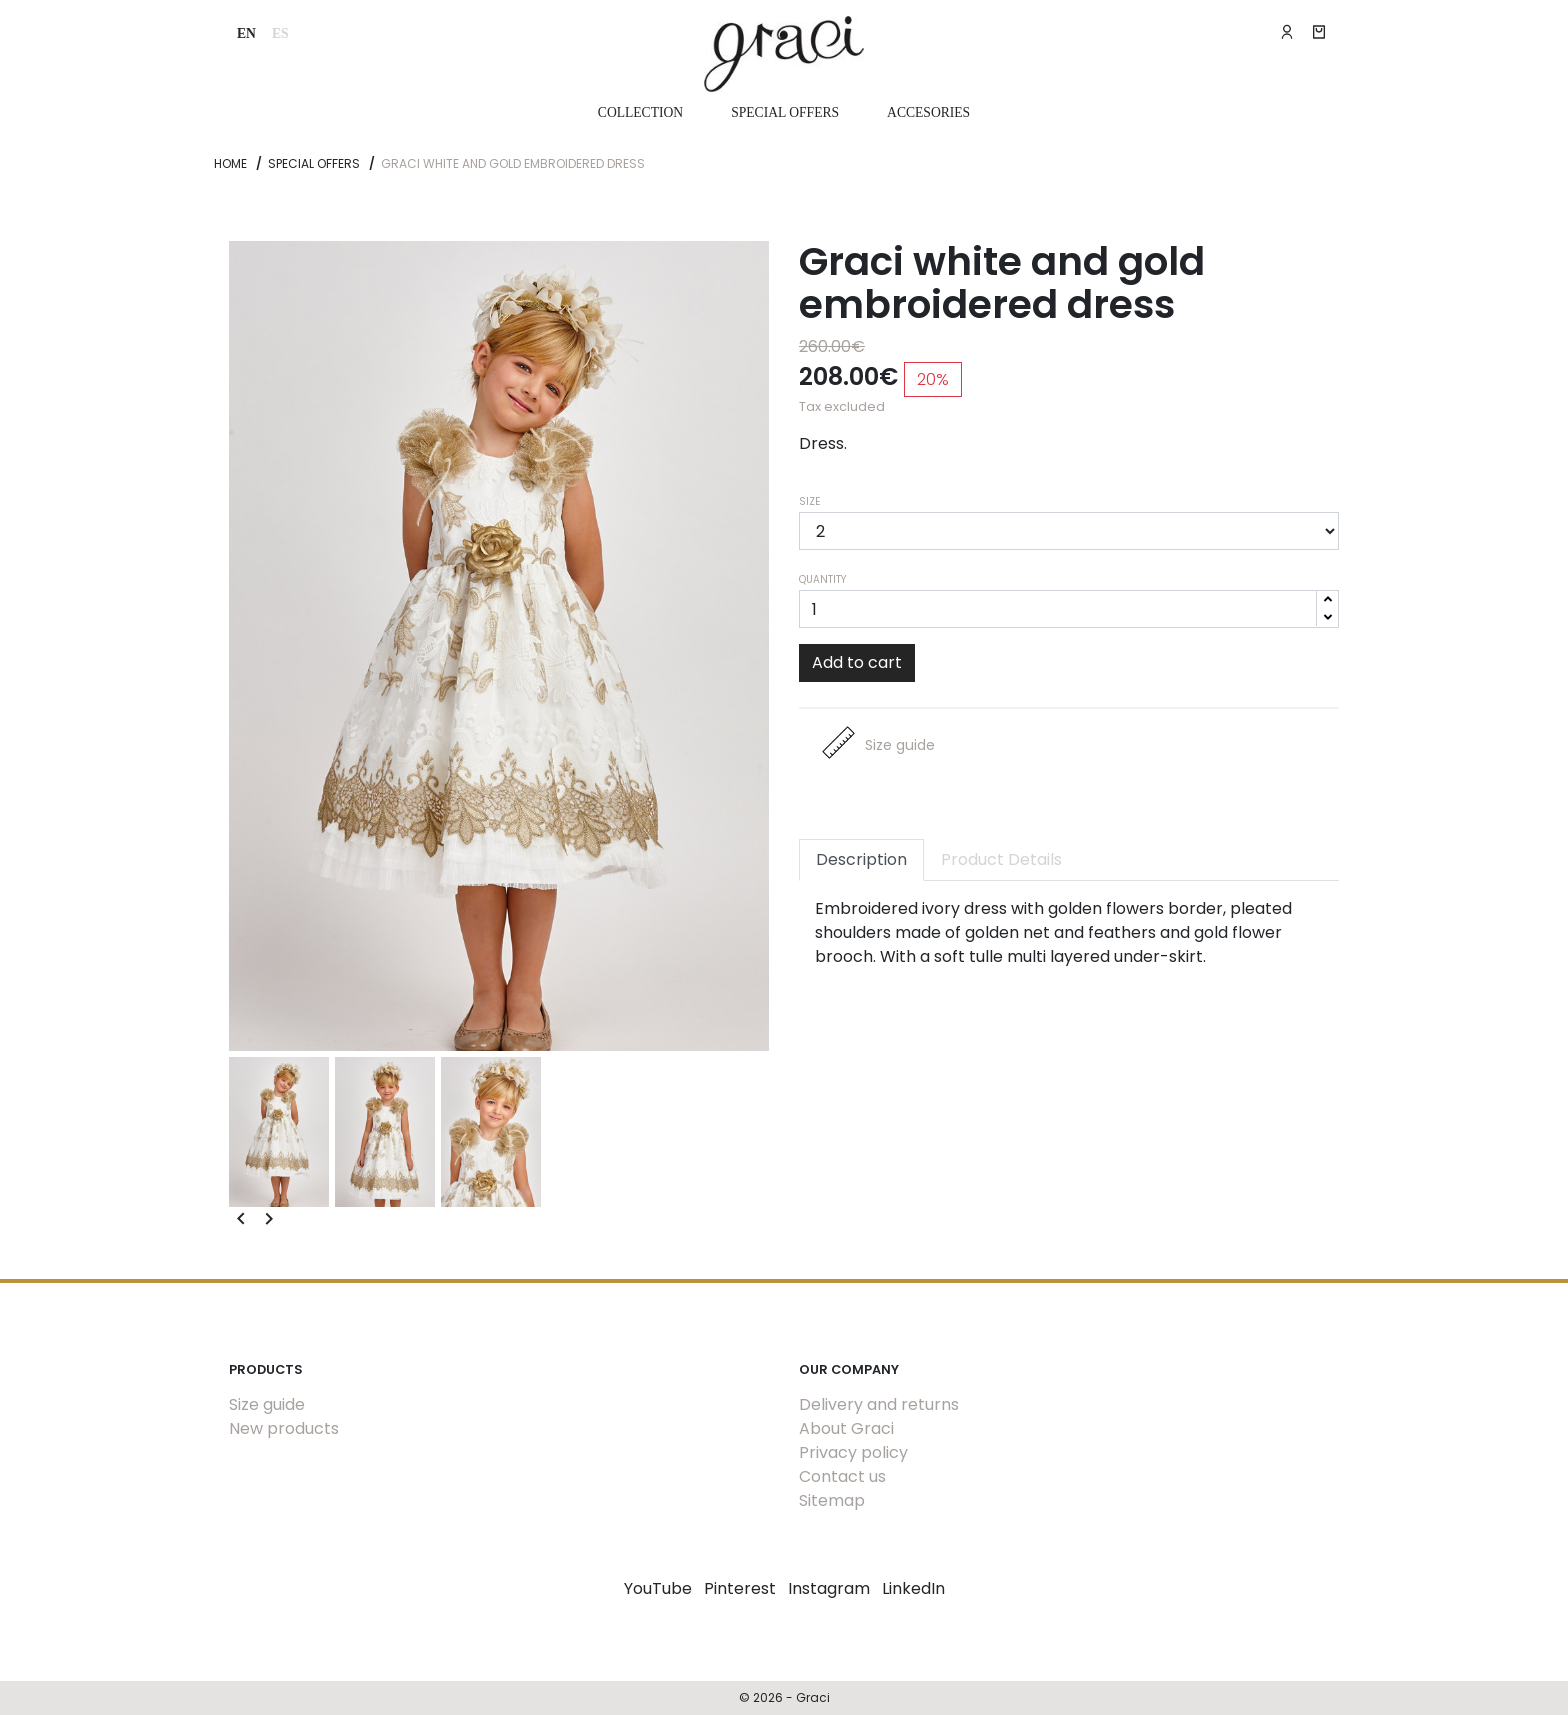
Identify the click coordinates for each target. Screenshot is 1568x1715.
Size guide (267, 1404)
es (280, 33)
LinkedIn (913, 1588)
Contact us (842, 1476)
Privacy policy (853, 1452)
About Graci (846, 1428)
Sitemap (832, 1500)
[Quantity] (1069, 609)
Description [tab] (861, 859)
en (246, 33)
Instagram (829, 1588)
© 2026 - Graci (784, 1697)
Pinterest (740, 1588)
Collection (640, 112)
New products (284, 1428)
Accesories (928, 112)
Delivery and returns (879, 1404)
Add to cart (857, 662)
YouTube (658, 1588)
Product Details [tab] (1001, 859)
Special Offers (785, 112)
